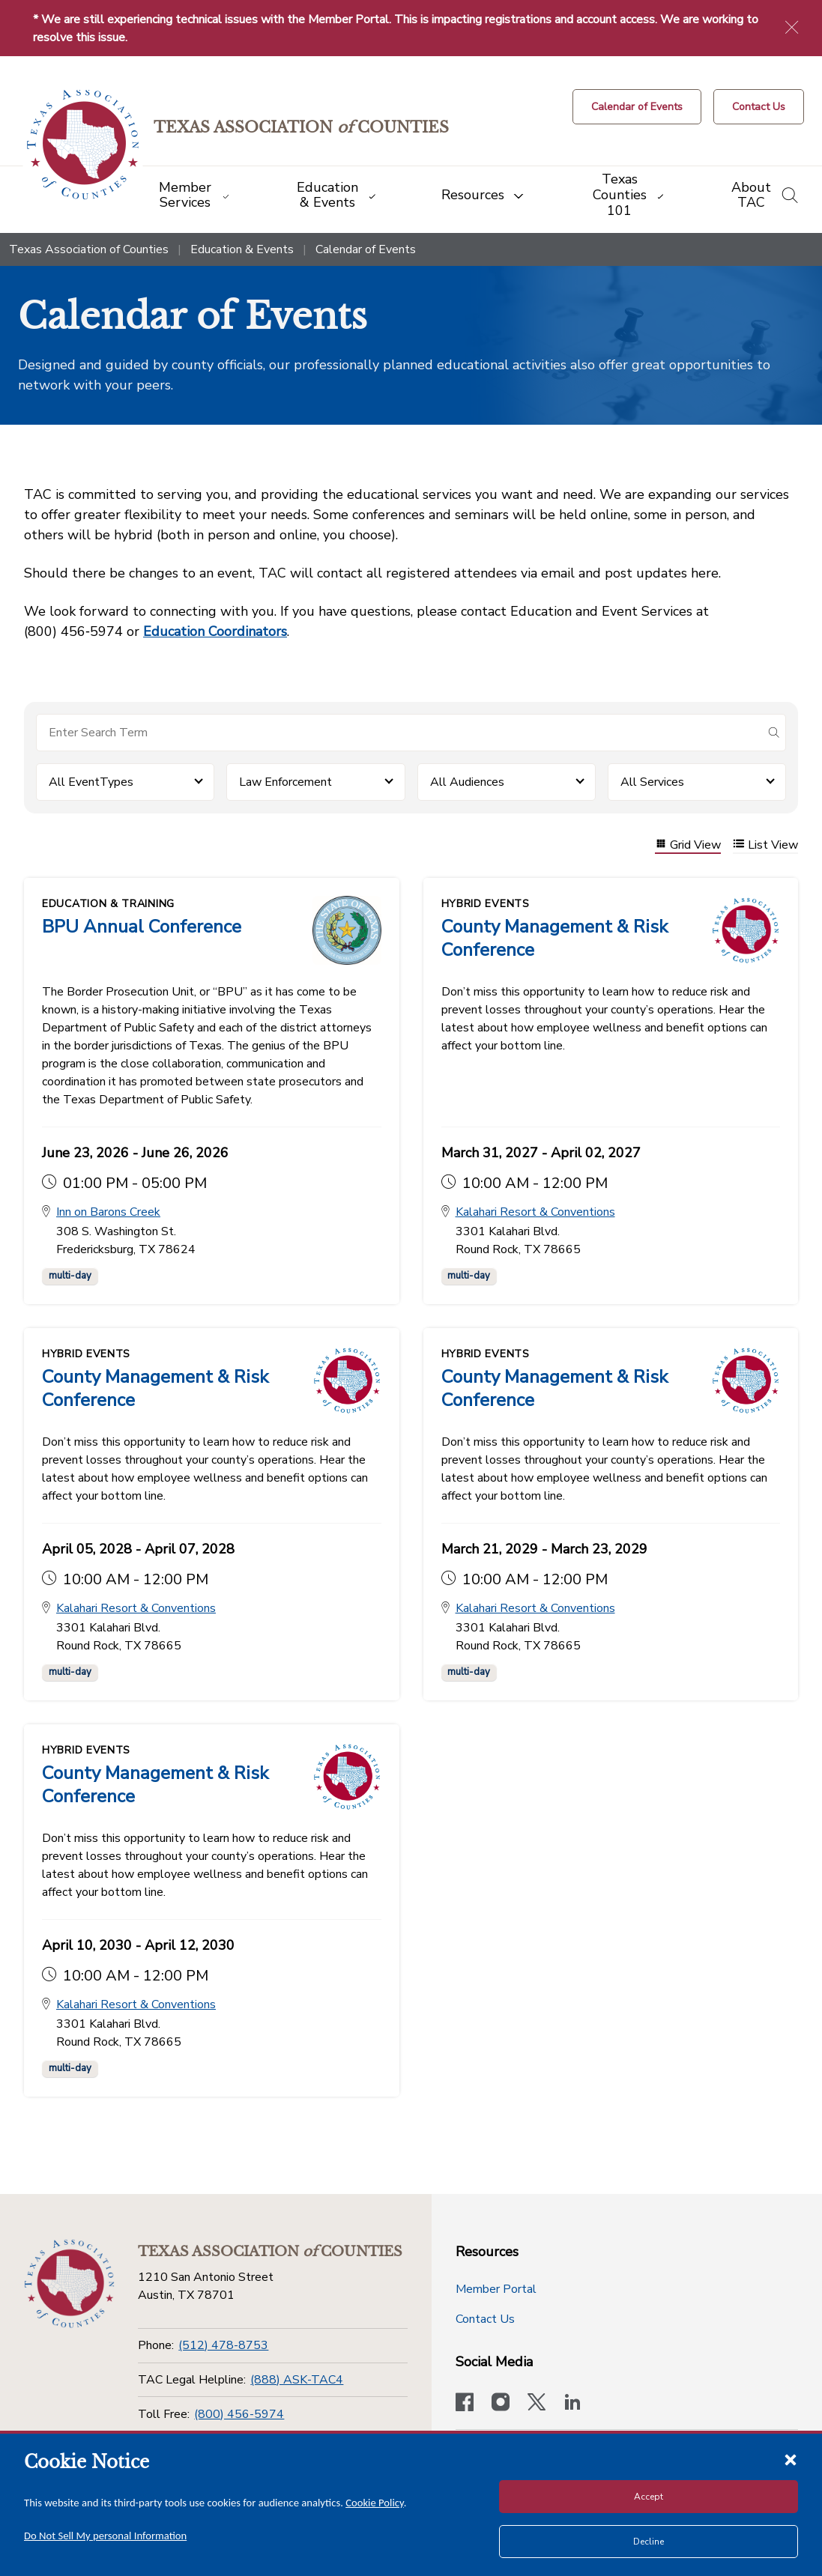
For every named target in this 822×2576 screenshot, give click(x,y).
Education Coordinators (215, 631)
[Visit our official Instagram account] (501, 2403)
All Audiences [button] (467, 782)
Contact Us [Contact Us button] (485, 2319)
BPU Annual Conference (141, 927)
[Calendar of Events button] (636, 106)
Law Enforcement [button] (285, 782)
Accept (648, 2497)
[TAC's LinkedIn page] (572, 2403)
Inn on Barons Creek (108, 1212)
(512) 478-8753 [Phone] (223, 2345)
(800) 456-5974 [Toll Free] (239, 2414)
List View (765, 845)
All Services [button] (652, 782)
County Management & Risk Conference (554, 938)
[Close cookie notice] (790, 2459)
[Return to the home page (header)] (83, 145)
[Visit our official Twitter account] (537, 2403)
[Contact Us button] (758, 106)
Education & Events (242, 249)
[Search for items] (399, 732)
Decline (648, 2542)
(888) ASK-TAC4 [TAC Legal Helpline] (296, 2380)
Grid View (688, 845)
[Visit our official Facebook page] (465, 2403)
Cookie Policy (374, 2502)
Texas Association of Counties (89, 249)
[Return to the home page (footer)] (69, 2284)
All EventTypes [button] (91, 782)
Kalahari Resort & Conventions (535, 1212)
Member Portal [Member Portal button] (496, 2289)
